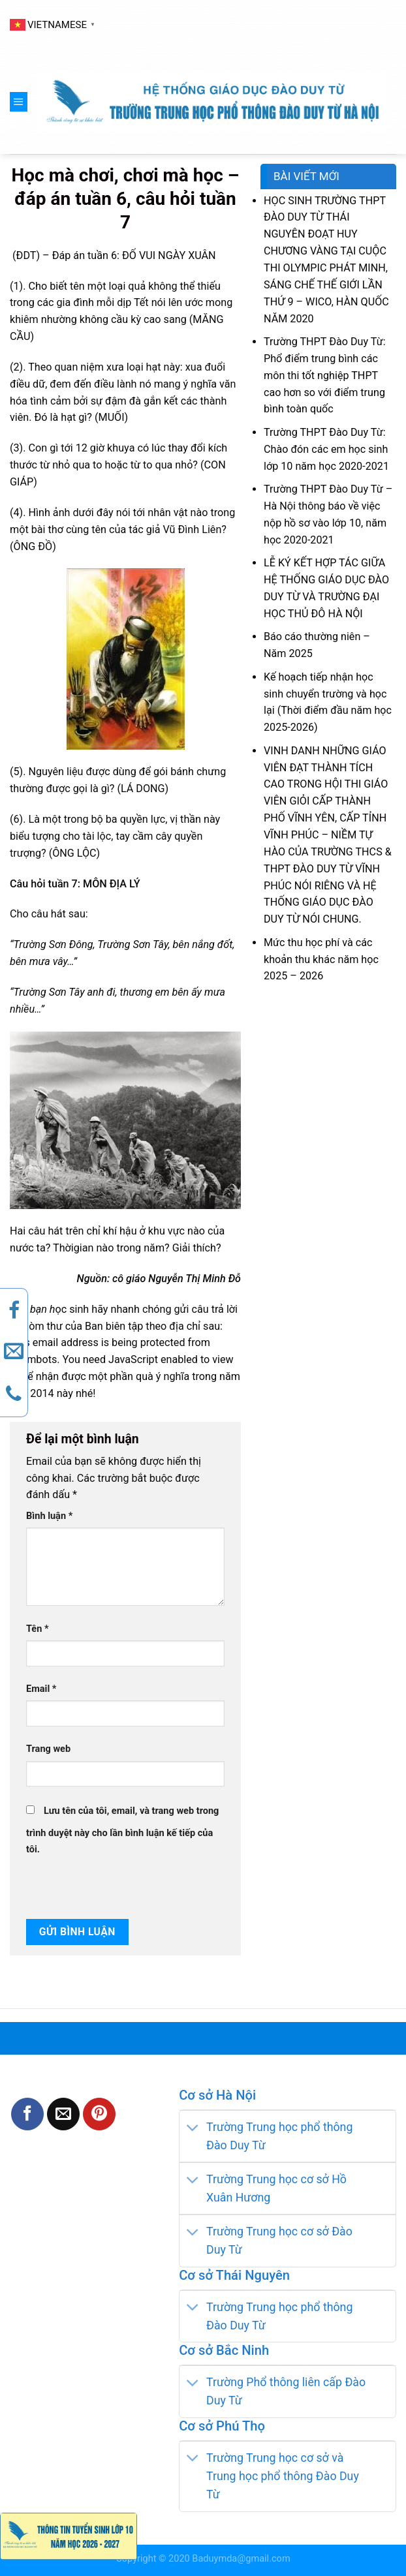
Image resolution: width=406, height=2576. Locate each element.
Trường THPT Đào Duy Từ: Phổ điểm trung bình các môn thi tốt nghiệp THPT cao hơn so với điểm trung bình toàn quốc (325, 375)
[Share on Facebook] (27, 2114)
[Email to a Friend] (63, 2114)
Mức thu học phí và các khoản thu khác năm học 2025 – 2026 (321, 959)
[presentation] (115, 1886)
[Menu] (18, 101)
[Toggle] (193, 2128)
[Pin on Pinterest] (99, 2114)
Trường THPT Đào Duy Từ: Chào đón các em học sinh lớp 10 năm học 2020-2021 (326, 449)
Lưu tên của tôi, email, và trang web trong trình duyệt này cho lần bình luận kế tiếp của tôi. (122, 1830)
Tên (37, 1628)
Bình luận (49, 1516)
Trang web (48, 1749)
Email (41, 1688)
